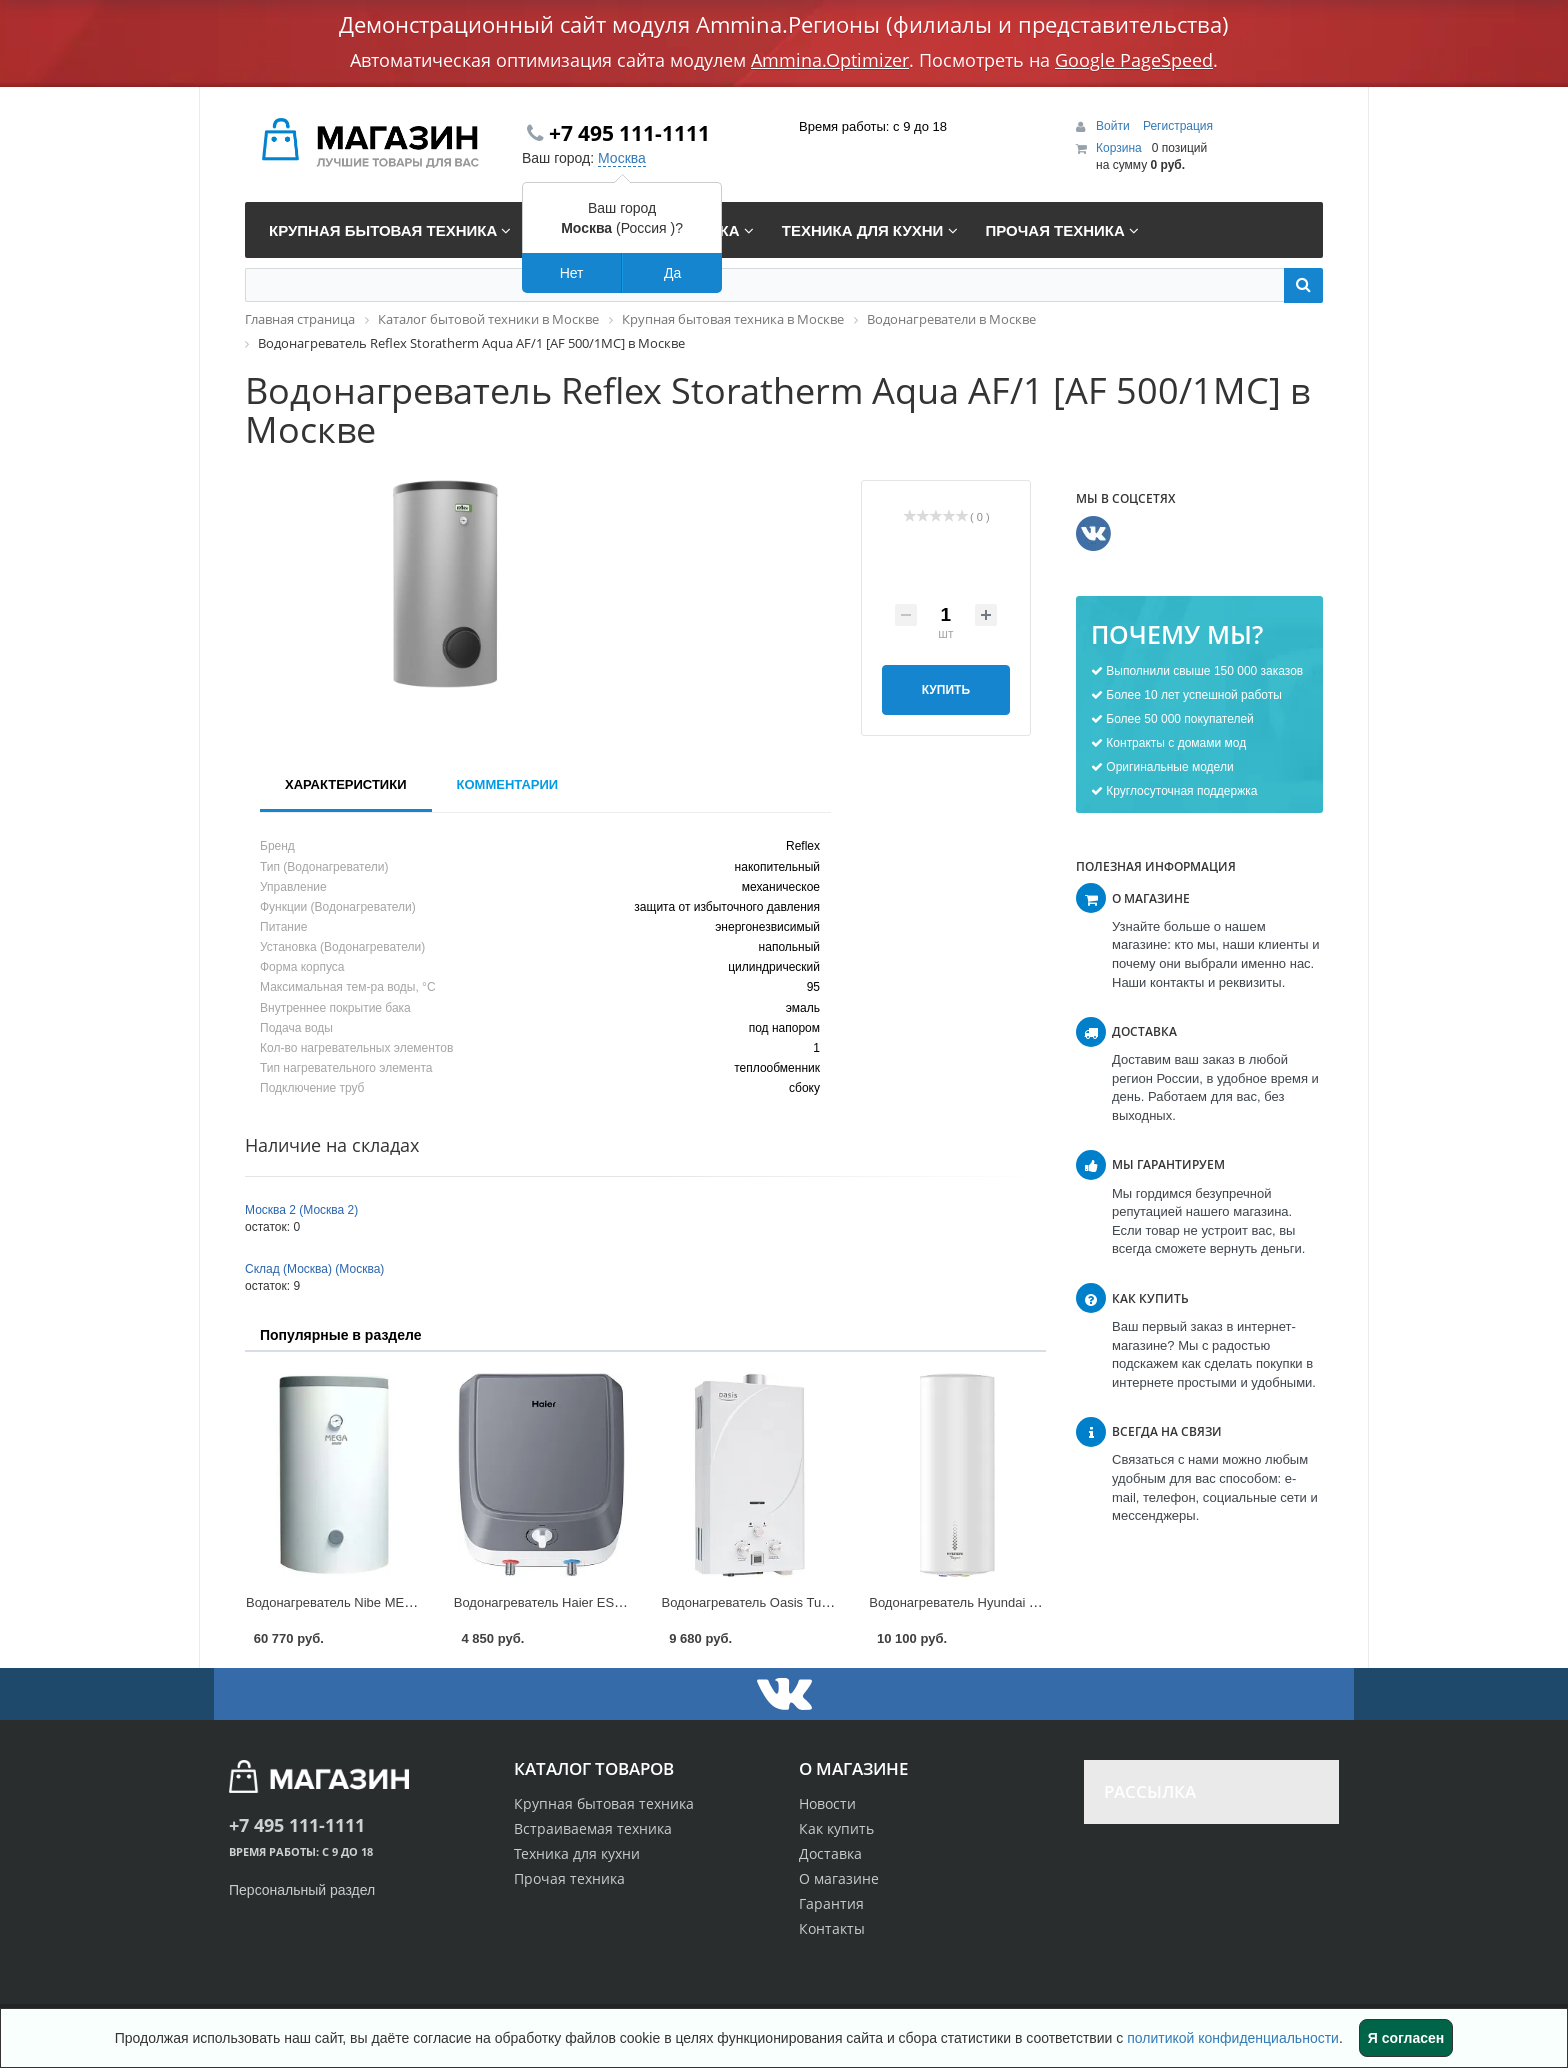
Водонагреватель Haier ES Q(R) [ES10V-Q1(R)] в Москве (624, 1602)
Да (672, 273)
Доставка (830, 1853)
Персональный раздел (302, 1890)
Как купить (836, 1828)
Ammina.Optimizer (830, 60)
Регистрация (1178, 126)
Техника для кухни (577, 1853)
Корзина (1119, 148)
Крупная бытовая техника (604, 1803)
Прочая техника (569, 1878)
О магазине (839, 1878)
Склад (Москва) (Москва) (314, 1269)
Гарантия (831, 1903)
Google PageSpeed (1134, 60)
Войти (1114, 126)
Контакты (832, 1928)
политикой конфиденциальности (1233, 2038)
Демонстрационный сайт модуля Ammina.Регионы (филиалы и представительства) (784, 24)
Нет (572, 273)
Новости (827, 1803)
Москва (622, 158)
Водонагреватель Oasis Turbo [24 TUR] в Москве (808, 1602)
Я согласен (1406, 2038)
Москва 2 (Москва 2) (301, 1210)
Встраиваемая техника (593, 1828)
